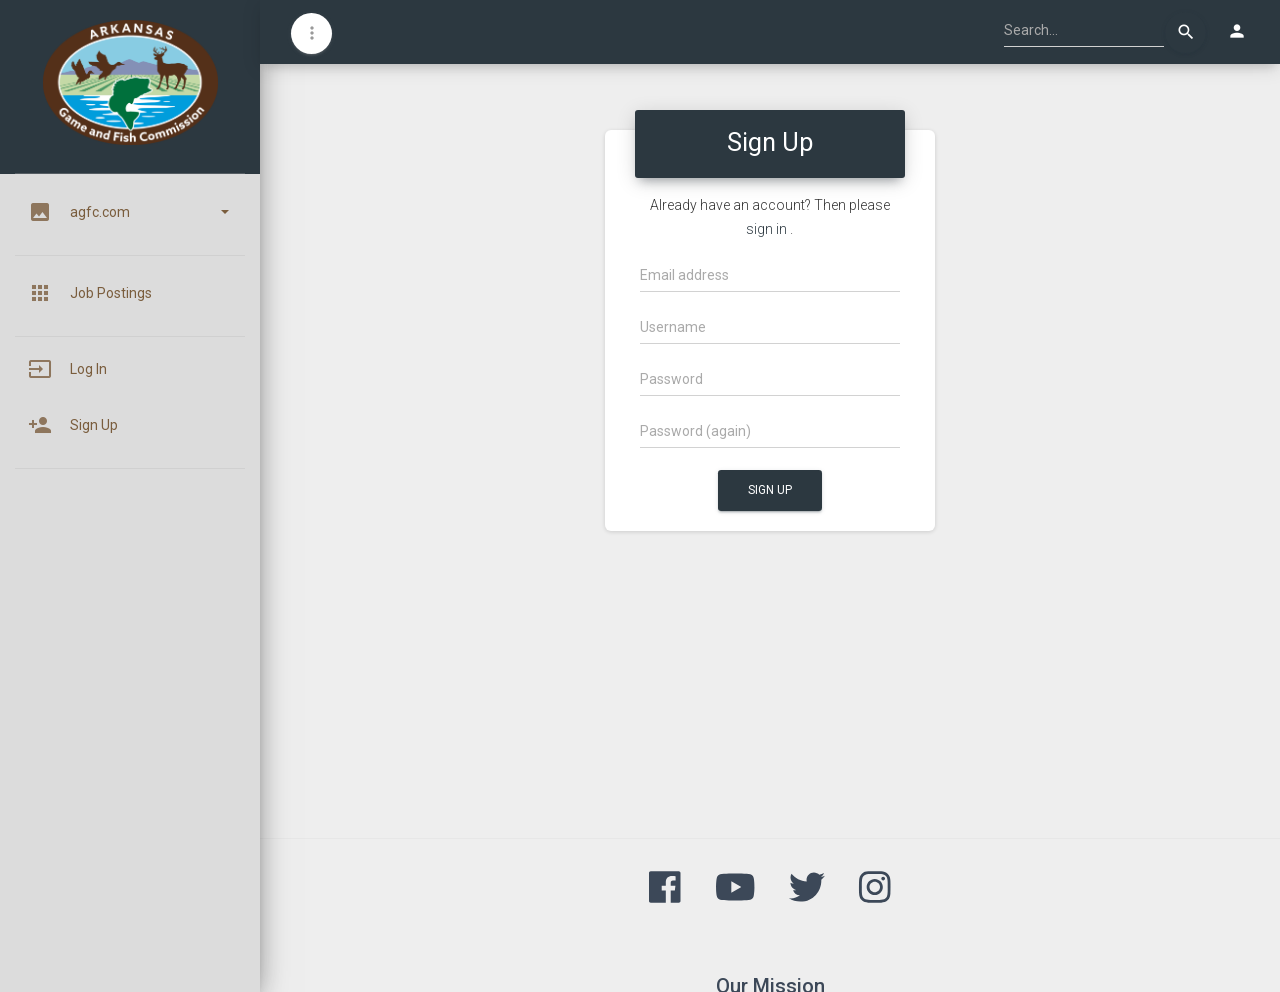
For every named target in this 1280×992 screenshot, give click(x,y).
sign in (766, 229)
